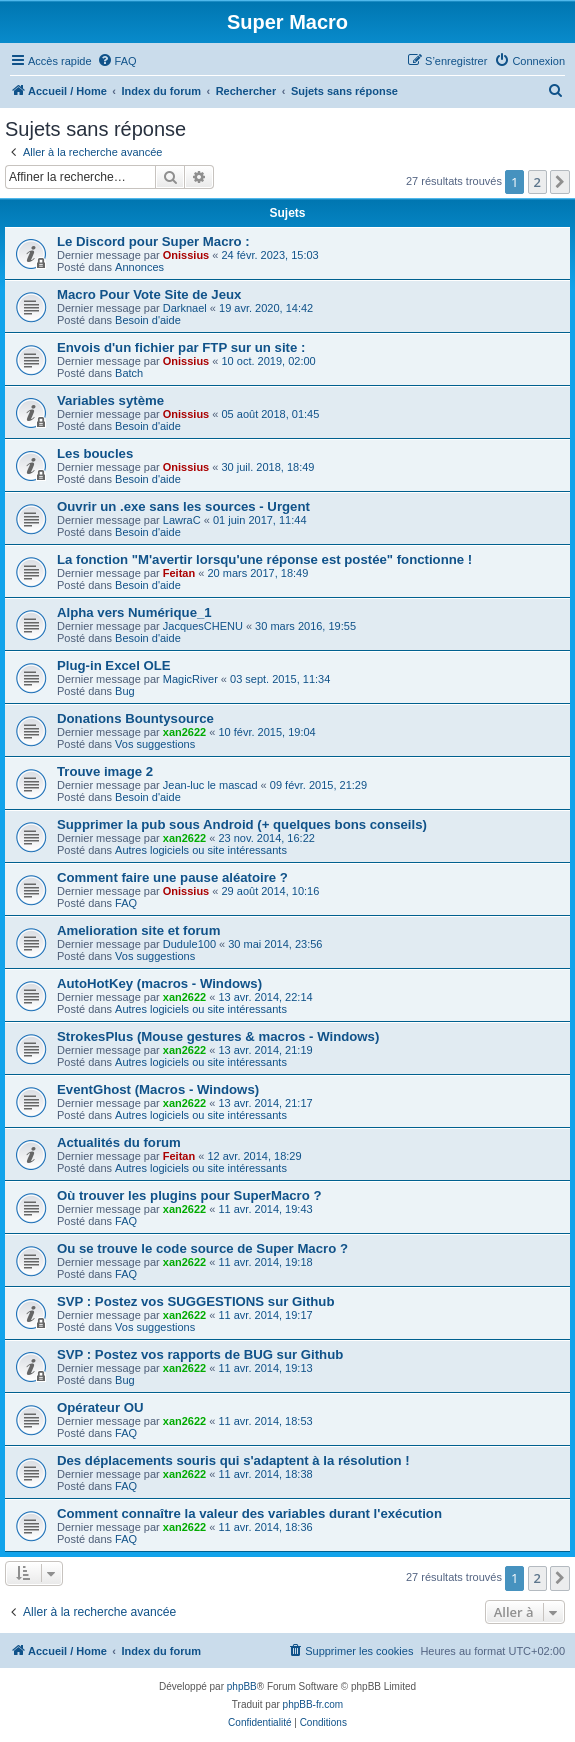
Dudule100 (189, 944)
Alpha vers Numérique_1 (134, 612)
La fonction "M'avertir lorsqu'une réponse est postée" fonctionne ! (264, 559)
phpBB (242, 1686)
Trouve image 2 (105, 771)
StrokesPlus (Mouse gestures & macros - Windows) (218, 1036)
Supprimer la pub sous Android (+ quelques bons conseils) (242, 824)
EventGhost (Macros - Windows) (158, 1089)
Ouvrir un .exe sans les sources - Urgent (183, 506)
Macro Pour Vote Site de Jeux (149, 294)
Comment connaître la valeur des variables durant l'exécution (249, 1513)
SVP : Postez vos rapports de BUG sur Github (200, 1354)
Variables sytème (110, 400)
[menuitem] (117, 61)
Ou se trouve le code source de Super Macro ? (202, 1248)
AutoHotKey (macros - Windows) (159, 983)
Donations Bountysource (135, 718)
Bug (125, 691)
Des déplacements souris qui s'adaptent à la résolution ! (233, 1460)
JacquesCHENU (203, 626)
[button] (560, 182)
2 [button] (537, 182)
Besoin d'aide (148, 320)
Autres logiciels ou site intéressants (201, 850)
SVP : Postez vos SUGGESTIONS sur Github (195, 1301)
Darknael (185, 308)
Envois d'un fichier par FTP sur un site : (181, 347)
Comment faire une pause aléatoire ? (172, 877)
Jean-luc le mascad (210, 785)
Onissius (186, 255)
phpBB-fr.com (313, 1704)
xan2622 (184, 732)
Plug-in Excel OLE (114, 665)
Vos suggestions (155, 744)
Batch (129, 373)
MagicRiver (190, 679)
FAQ (126, 903)
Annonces (139, 267)
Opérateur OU (100, 1407)
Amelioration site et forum (138, 930)
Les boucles (95, 453)
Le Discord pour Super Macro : (153, 241)
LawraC (182, 520)
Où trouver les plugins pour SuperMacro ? (189, 1195)
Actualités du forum (119, 1142)
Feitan (179, 573)
